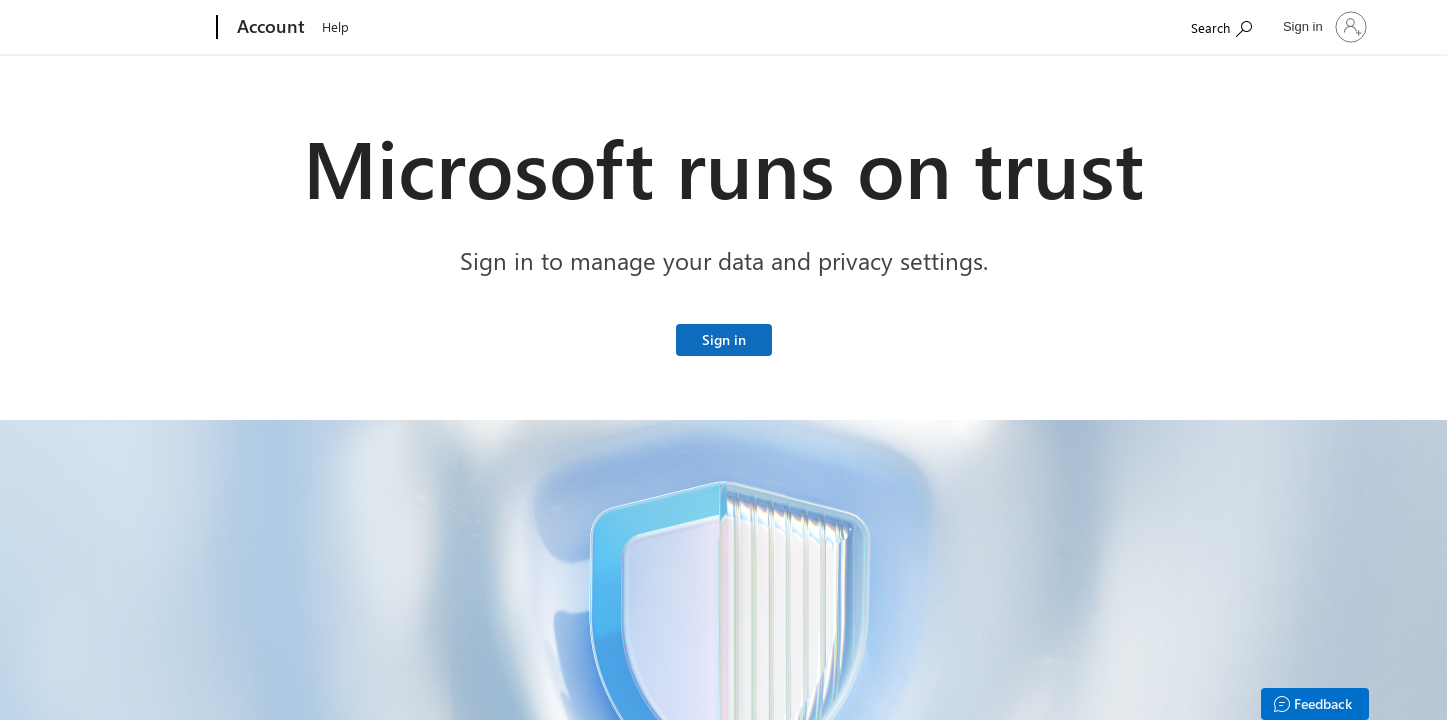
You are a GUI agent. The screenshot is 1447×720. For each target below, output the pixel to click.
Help (335, 26)
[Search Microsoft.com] (1221, 25)
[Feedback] (1315, 704)
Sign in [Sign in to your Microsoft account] (724, 339)
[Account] (269, 28)
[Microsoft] (140, 28)
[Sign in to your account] (1323, 27)
